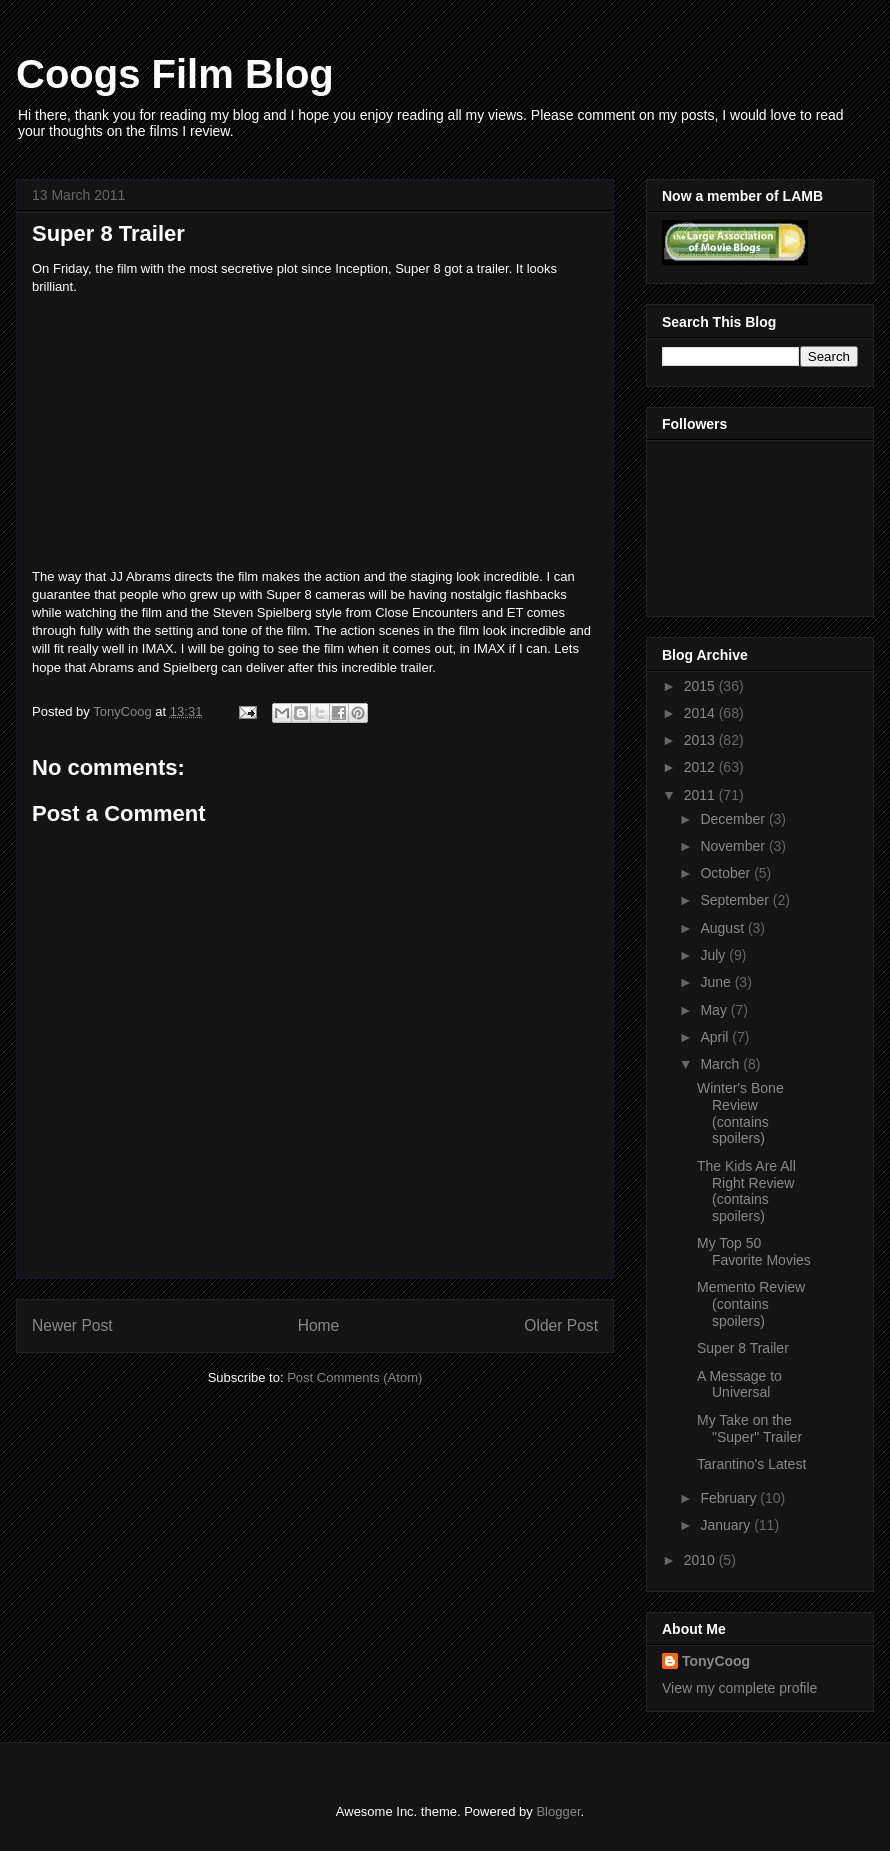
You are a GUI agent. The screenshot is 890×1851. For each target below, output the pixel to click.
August (723, 928)
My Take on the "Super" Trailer (749, 1428)
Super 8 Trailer (743, 1348)
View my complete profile (739, 1688)
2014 (701, 713)
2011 (701, 795)
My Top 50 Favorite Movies (754, 1251)
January (727, 1525)
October (727, 873)
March (721, 1064)
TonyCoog (124, 711)
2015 (701, 686)
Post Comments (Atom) (354, 1377)
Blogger (558, 1811)
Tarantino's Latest (751, 1464)
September (736, 900)
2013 (701, 740)
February (730, 1498)
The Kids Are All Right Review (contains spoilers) (746, 1191)
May (715, 1010)
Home (319, 1325)
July (714, 955)
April (716, 1037)
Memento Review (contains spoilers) (751, 1304)
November (734, 846)
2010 (701, 1560)
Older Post (561, 1325)
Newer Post (72, 1325)
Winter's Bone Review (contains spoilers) (740, 1113)
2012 (701, 767)
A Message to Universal (739, 1384)
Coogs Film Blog (175, 74)
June (717, 982)
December (734, 819)
